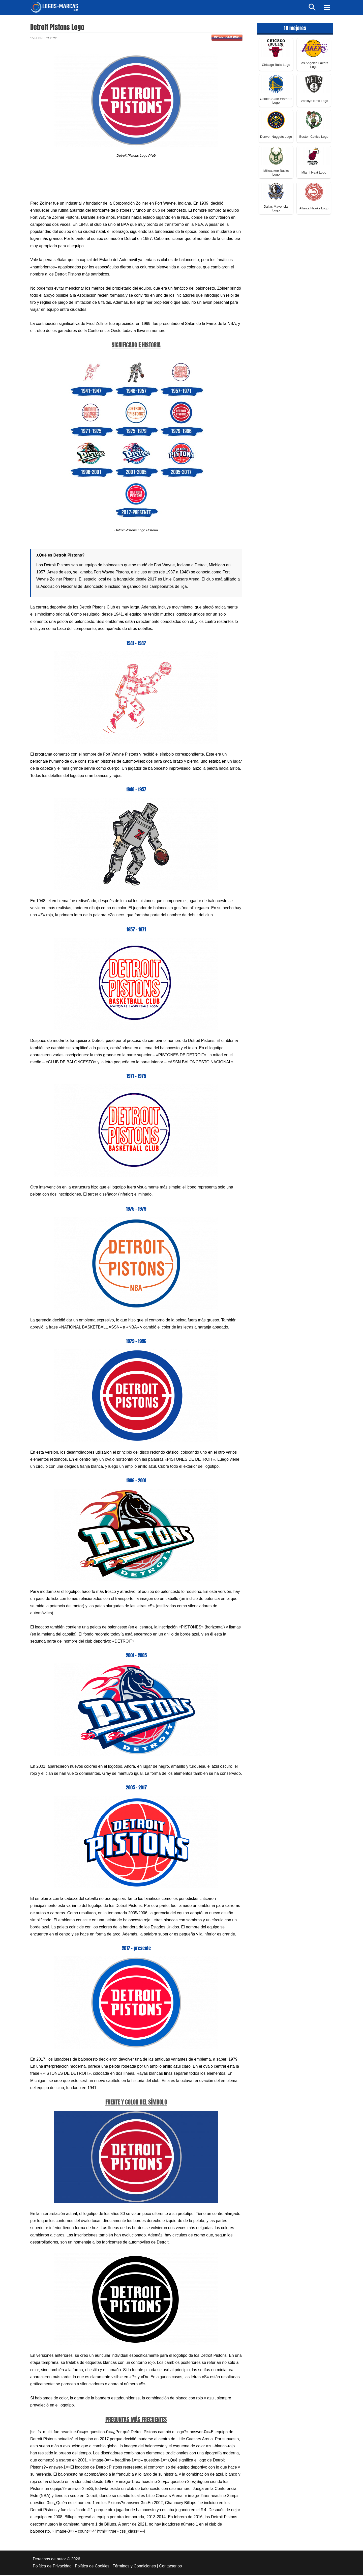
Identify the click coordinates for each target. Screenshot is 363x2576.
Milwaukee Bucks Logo (276, 173)
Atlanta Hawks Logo (313, 209)
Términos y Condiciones (134, 2567)
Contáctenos (170, 2567)
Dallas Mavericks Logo (276, 209)
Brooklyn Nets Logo (313, 102)
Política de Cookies (92, 2567)
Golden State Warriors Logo (276, 102)
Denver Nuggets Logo (276, 138)
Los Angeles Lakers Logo (313, 66)
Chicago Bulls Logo (276, 66)
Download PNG (226, 38)
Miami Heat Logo (313, 174)
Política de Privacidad (52, 2567)
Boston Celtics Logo (313, 138)
